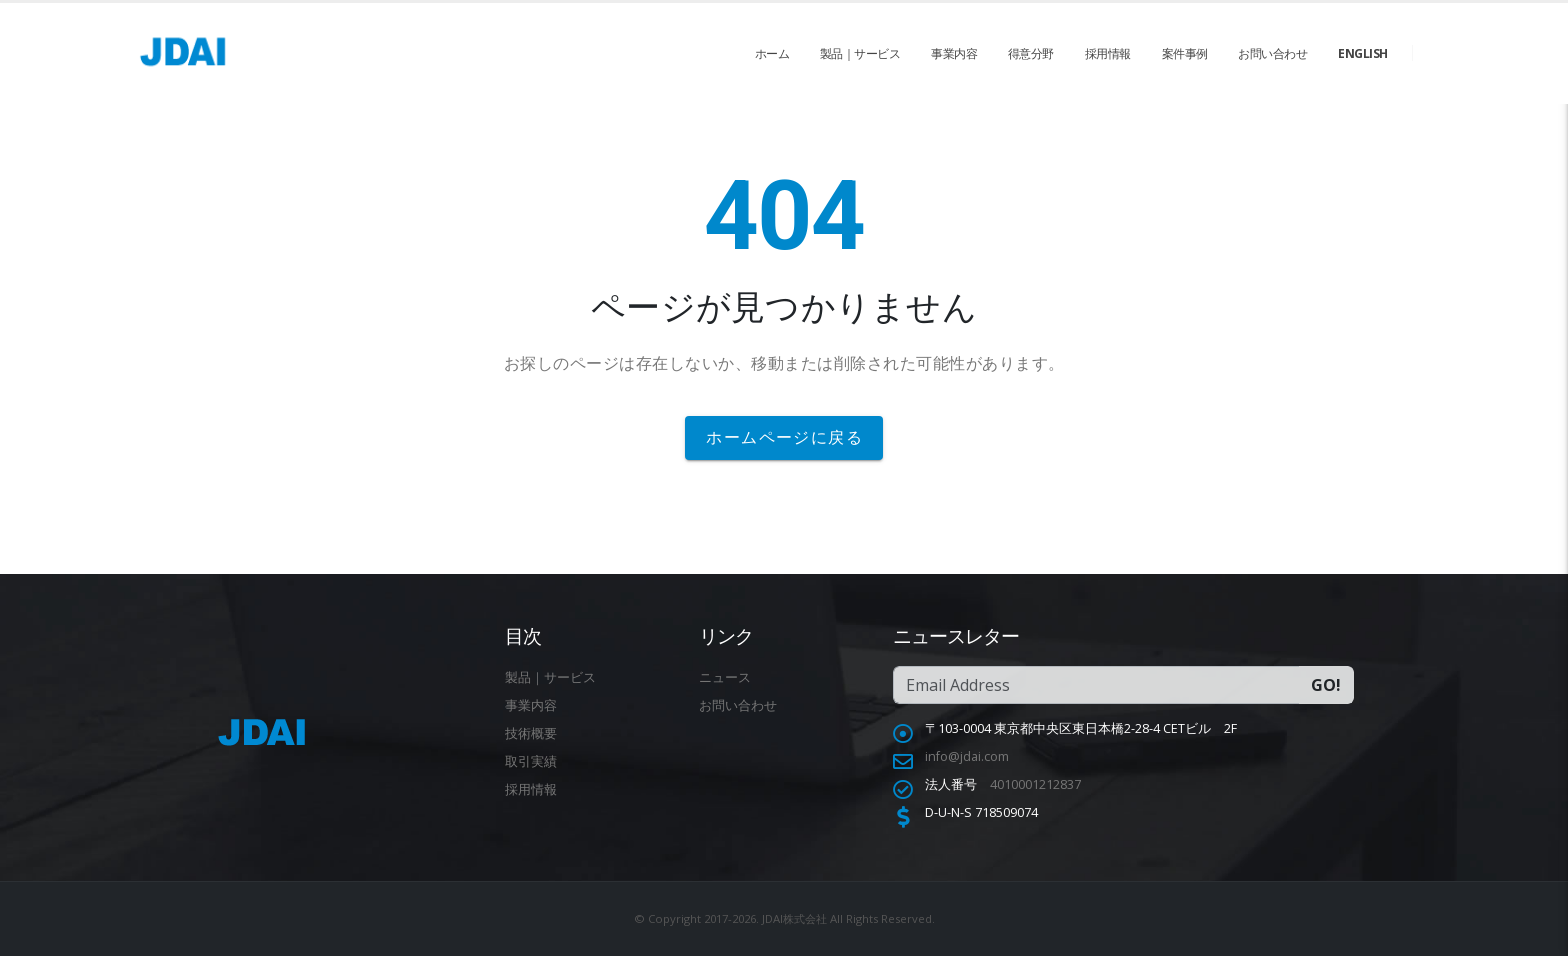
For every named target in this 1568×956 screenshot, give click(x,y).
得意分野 (1031, 53)
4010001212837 (1035, 784)
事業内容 (954, 53)
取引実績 (531, 761)
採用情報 (1108, 53)
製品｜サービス (860, 53)
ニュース (725, 677)
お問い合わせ (1272, 53)
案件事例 (1185, 53)
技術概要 (531, 733)
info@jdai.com (967, 756)
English (1363, 53)
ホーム (772, 53)
